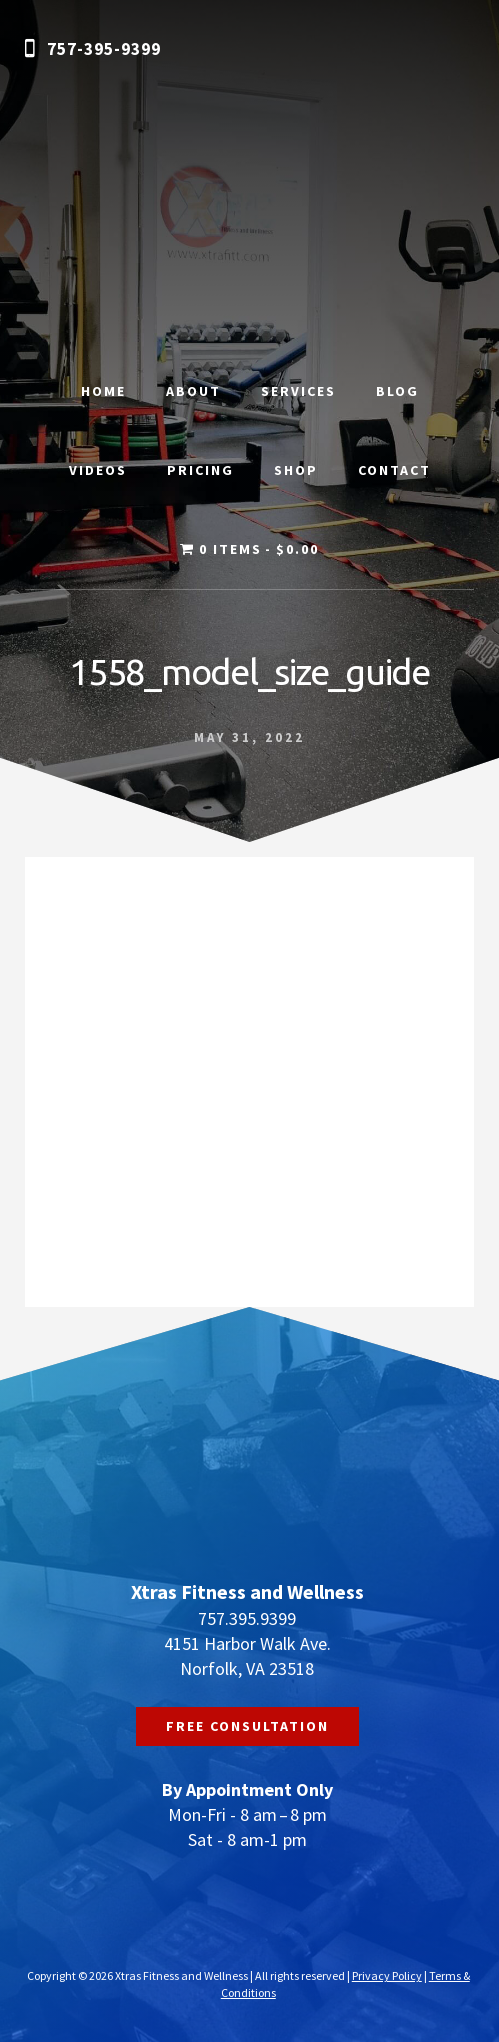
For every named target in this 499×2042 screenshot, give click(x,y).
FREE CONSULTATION (247, 1726)
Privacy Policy (387, 1975)
